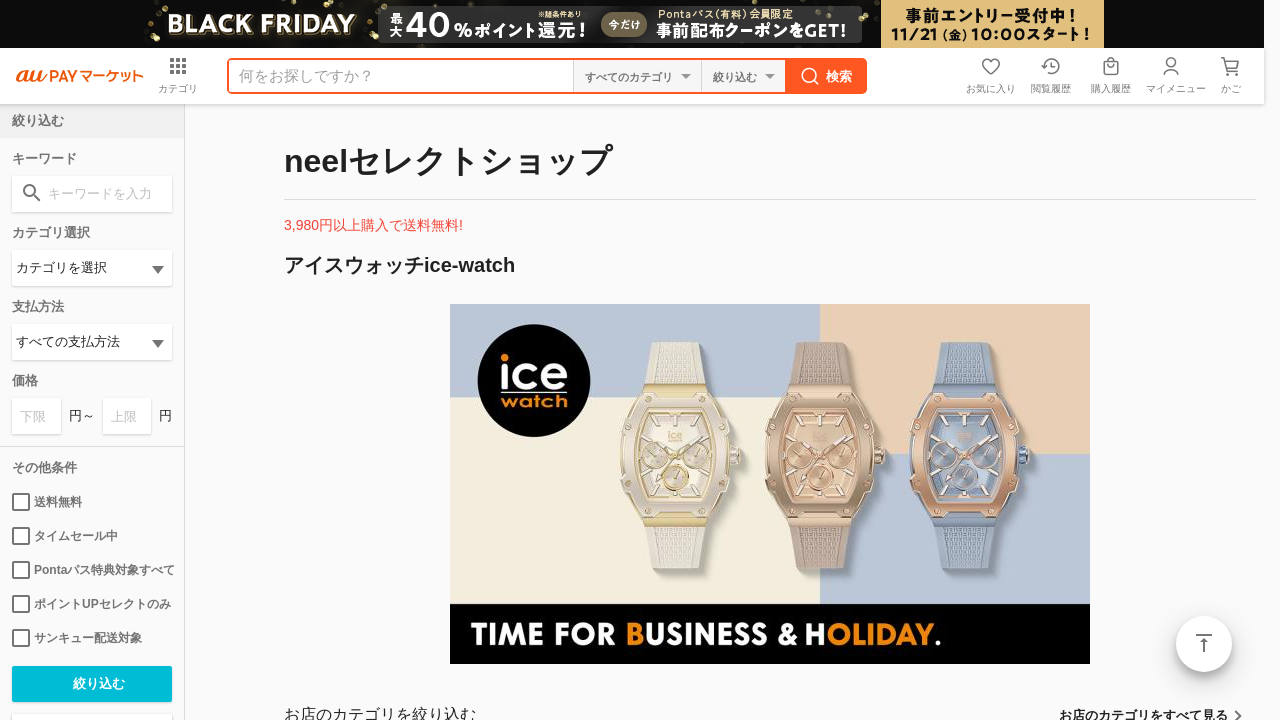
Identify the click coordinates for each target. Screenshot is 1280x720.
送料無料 (47, 502)
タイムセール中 (65, 536)
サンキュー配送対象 (77, 638)
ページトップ (1204, 644)
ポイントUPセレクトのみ (91, 604)
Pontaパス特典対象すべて (92, 570)
